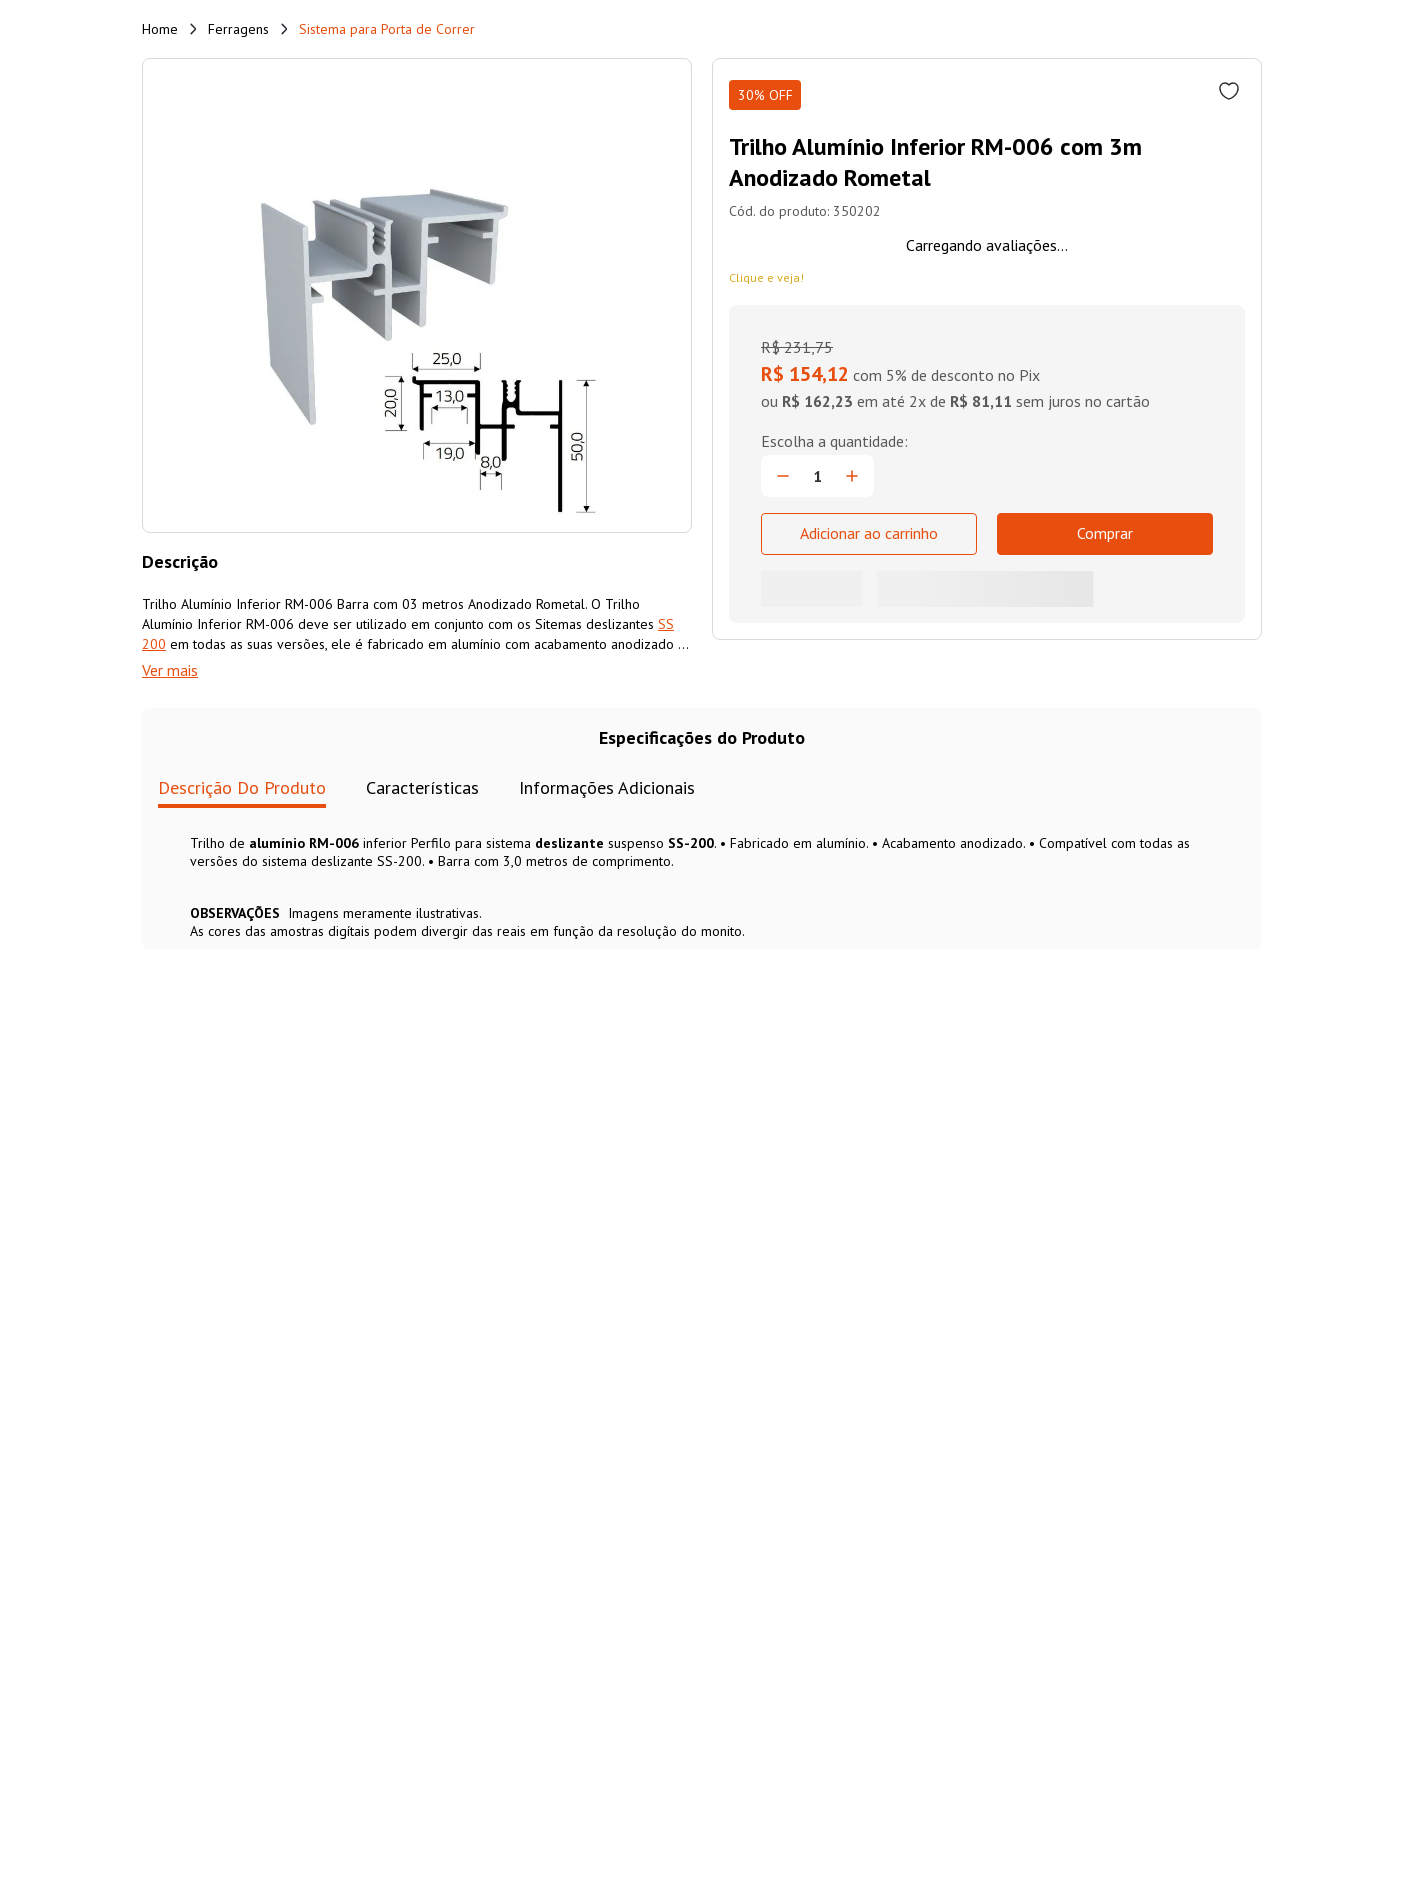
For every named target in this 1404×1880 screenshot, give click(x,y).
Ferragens (238, 29)
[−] (783, 476)
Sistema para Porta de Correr (387, 29)
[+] (852, 476)
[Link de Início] (160, 29)
